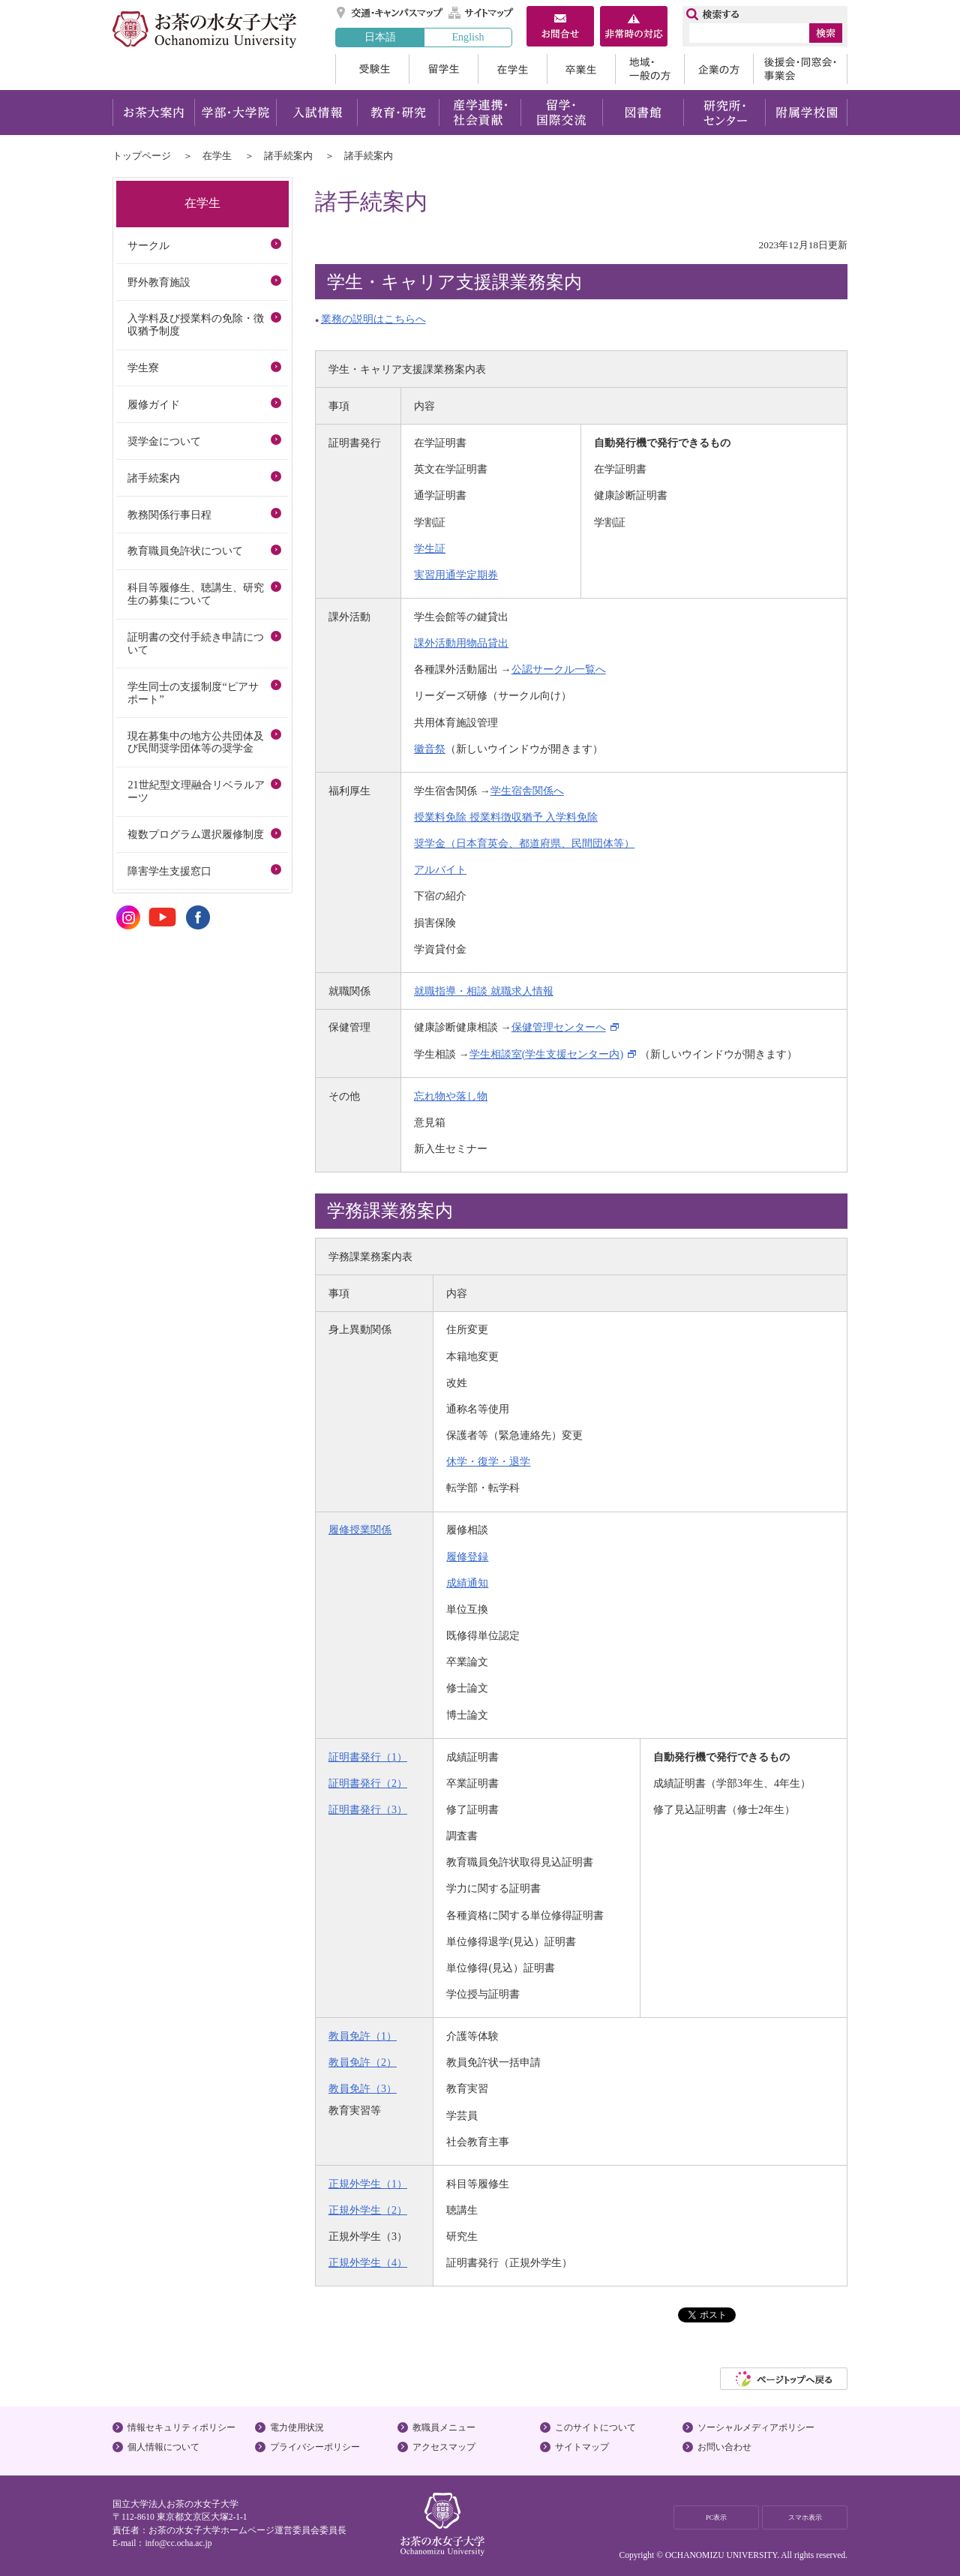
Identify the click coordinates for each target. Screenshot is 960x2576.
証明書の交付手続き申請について (196, 643)
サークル (149, 245)
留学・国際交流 (561, 112)
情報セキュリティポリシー (182, 2427)
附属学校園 (807, 112)
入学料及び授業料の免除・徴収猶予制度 (196, 324)
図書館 (643, 112)
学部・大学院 (235, 112)
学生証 (430, 548)
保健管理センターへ (559, 1027)
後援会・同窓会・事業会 (800, 69)
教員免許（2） (362, 2062)
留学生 (443, 69)
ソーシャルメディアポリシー (756, 2427)
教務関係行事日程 (170, 515)
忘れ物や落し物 (451, 1096)
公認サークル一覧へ (559, 669)
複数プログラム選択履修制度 (196, 834)
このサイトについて (595, 2427)
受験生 (372, 69)
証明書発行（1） (367, 1757)
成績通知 (467, 1583)
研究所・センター (725, 112)
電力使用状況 (297, 2427)
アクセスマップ (444, 2446)
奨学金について (164, 441)
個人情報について (164, 2446)
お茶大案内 (153, 112)
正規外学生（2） (367, 2210)
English (468, 37)
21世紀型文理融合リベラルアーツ (196, 791)
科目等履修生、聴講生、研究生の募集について (196, 593)
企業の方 (718, 69)
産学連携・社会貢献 (479, 112)
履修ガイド (154, 404)
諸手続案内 (288, 155)
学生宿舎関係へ (527, 791)
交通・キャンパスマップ (390, 13)
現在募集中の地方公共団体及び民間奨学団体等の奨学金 (196, 742)
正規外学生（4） (367, 2262)
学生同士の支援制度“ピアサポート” (193, 692)
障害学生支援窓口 (170, 871)
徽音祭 (430, 749)
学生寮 (143, 368)
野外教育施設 (159, 282)
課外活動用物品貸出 (461, 643)
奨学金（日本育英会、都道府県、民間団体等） (524, 843)
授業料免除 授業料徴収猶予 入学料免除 (506, 817)
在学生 (512, 69)
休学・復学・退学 (488, 1461)
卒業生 (581, 69)
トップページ (141, 155)
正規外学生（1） (367, 2184)
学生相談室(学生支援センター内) (546, 1054)
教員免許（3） (362, 2088)
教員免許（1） (362, 2036)
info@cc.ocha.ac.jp (178, 2542)
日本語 (380, 37)
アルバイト (440, 869)
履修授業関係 (360, 1530)
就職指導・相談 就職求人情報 (484, 991)
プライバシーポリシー (315, 2446)
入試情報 (316, 112)
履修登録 (467, 1557)
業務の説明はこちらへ (373, 319)
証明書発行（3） (367, 1809)
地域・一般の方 (649, 69)
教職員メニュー (444, 2427)
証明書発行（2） (367, 1783)
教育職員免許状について (185, 551)
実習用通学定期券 (456, 575)
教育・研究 (398, 112)
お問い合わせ (725, 2446)
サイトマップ (481, 13)
